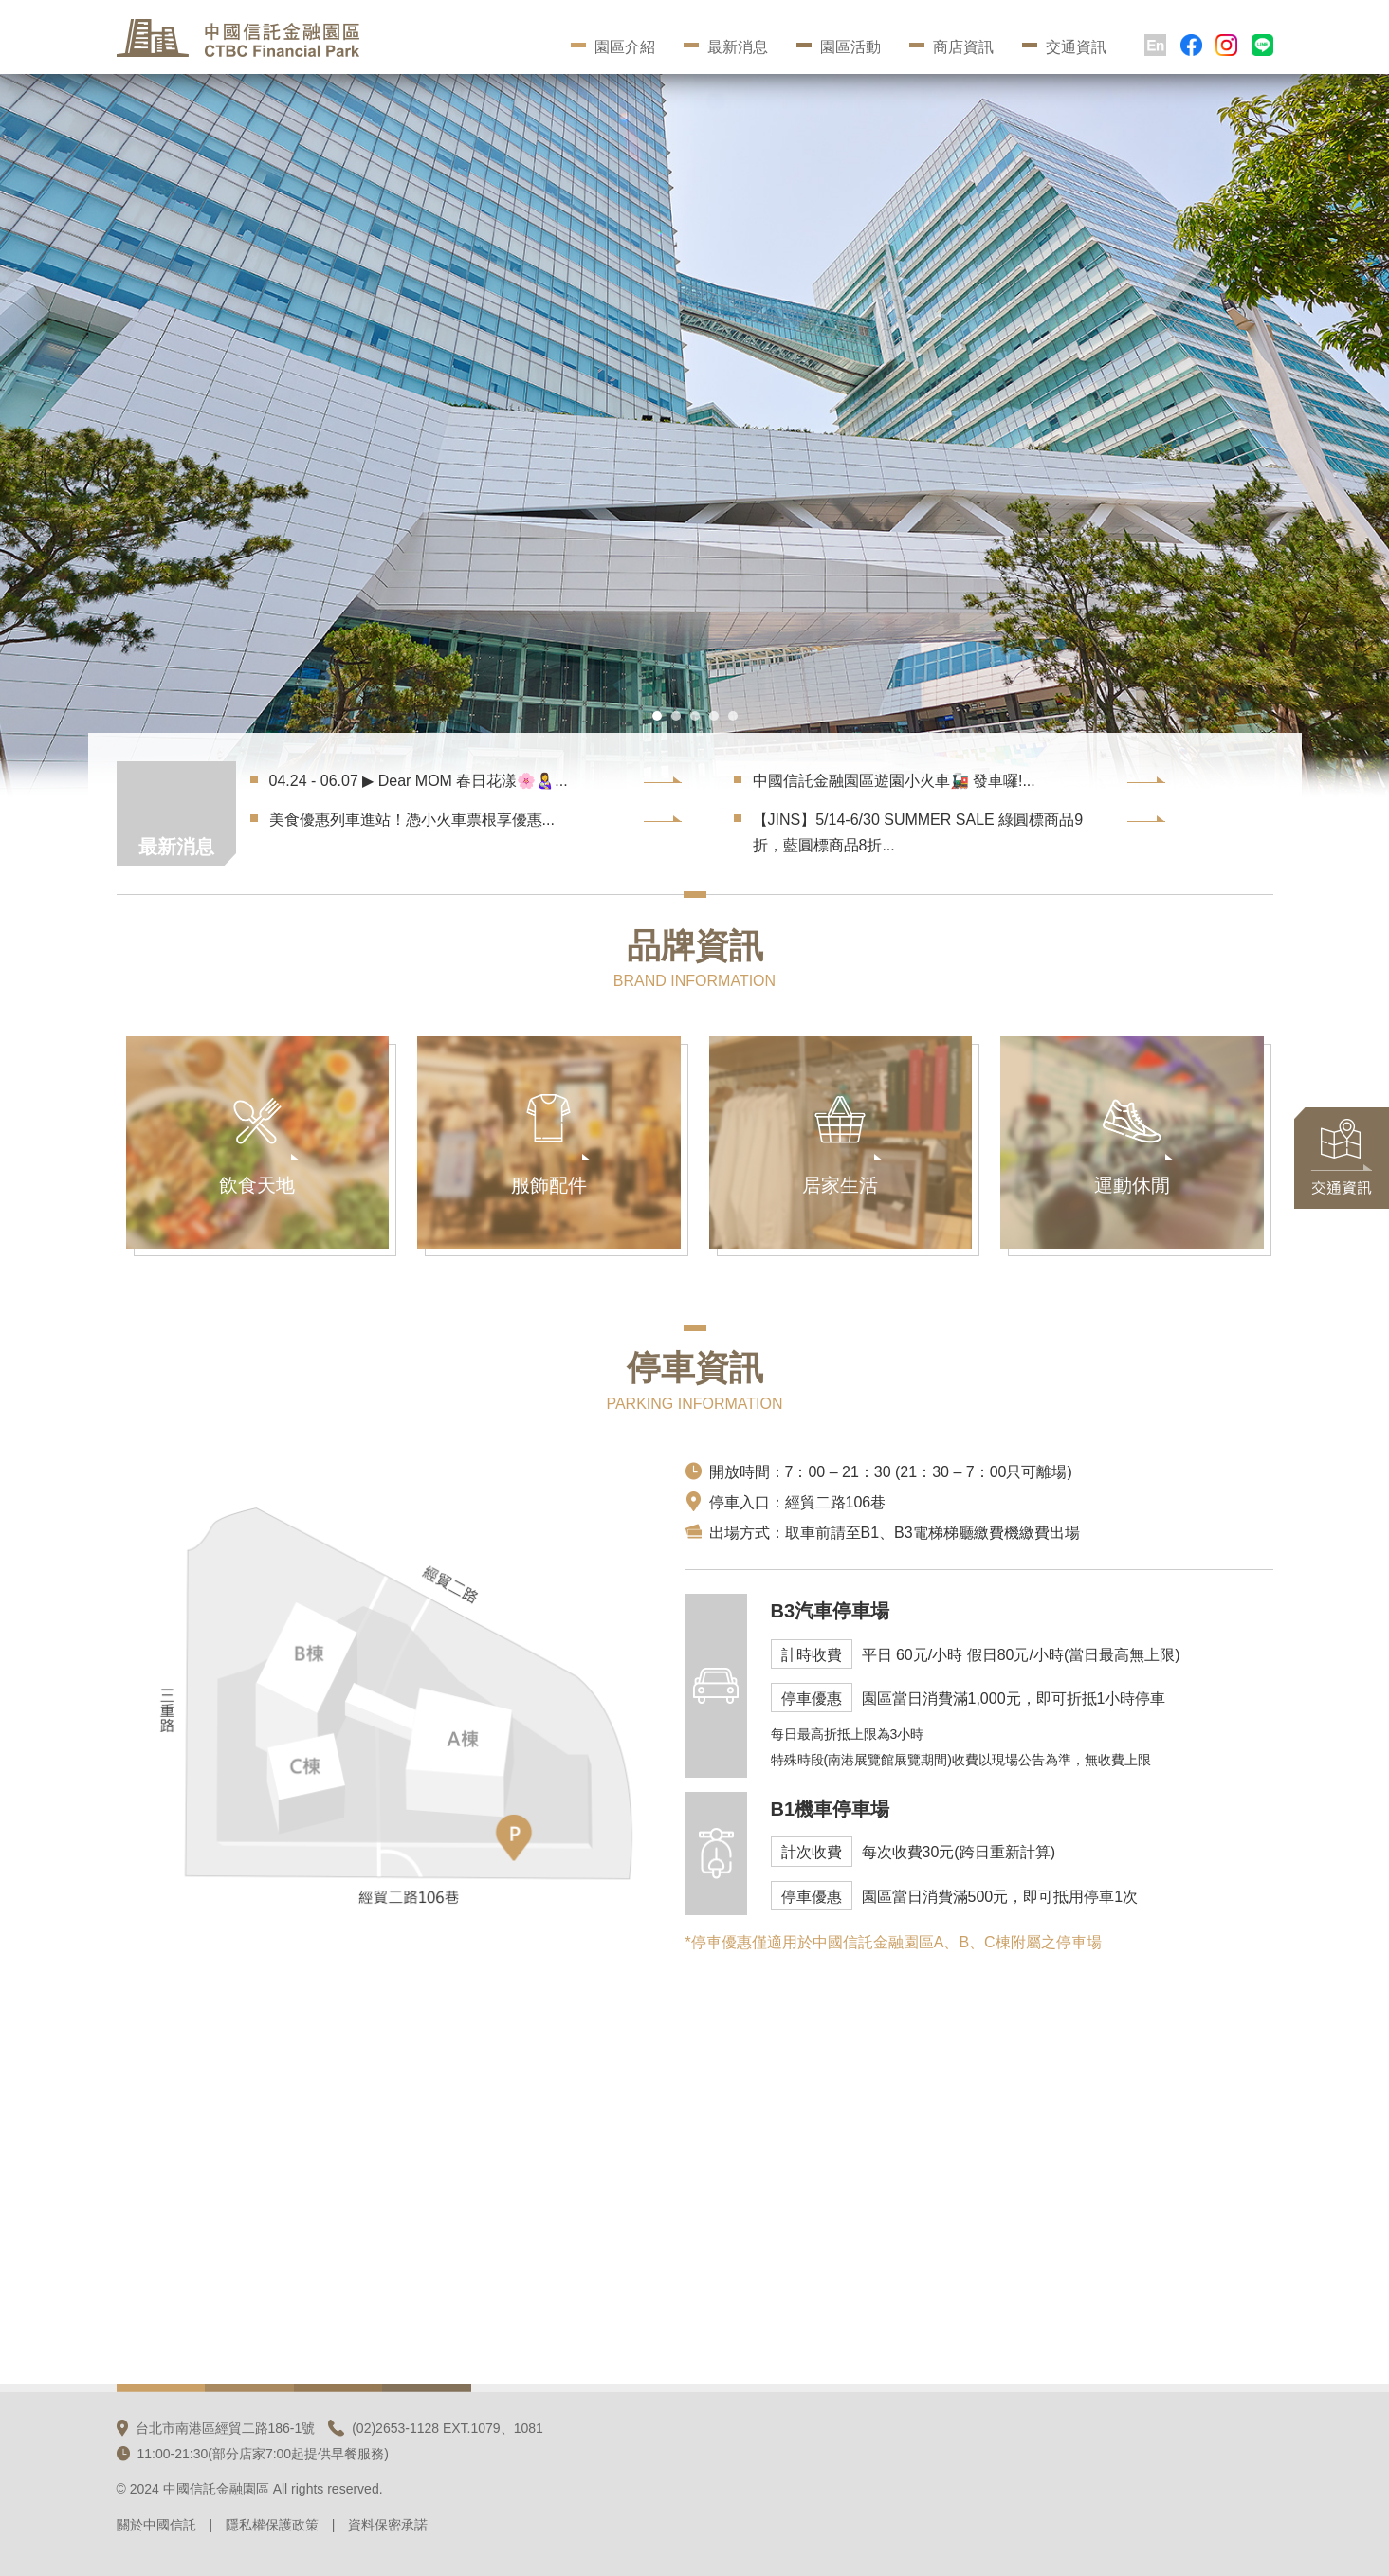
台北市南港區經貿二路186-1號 (216, 2428)
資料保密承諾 (388, 2524)
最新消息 (726, 47)
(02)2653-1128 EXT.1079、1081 (435, 2428)
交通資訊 (1064, 47)
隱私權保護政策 (272, 2524)
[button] (657, 715)
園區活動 (838, 47)
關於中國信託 (156, 2524)
